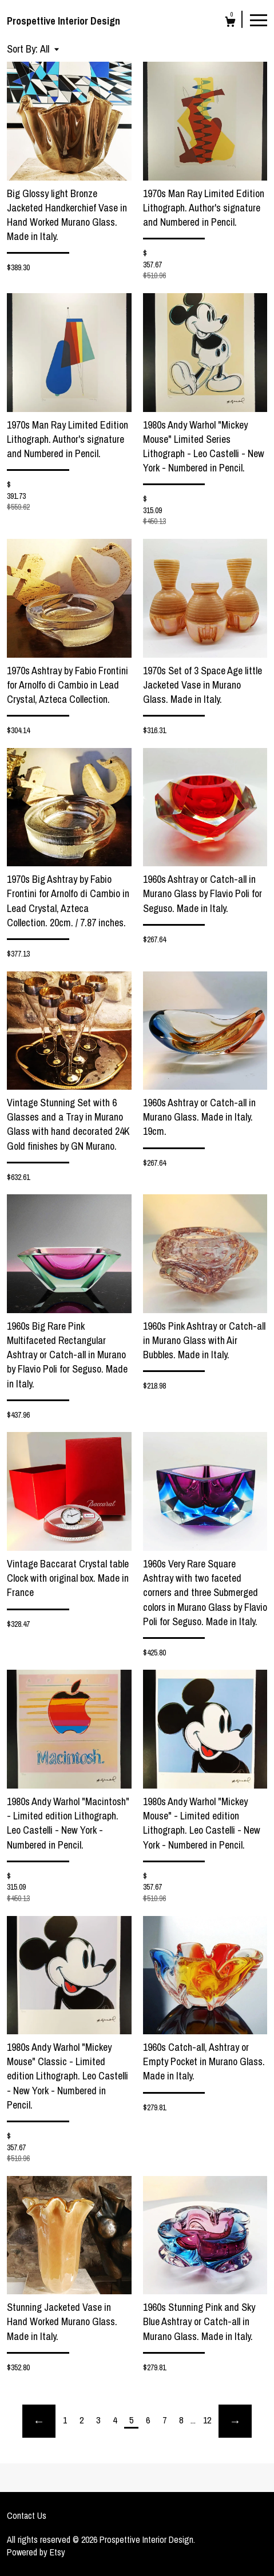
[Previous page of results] (38, 2421)
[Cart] (230, 23)
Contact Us (26, 2515)
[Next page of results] (235, 2421)
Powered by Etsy (36, 2552)
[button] (49, 49)
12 (207, 2420)
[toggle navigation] (258, 19)
